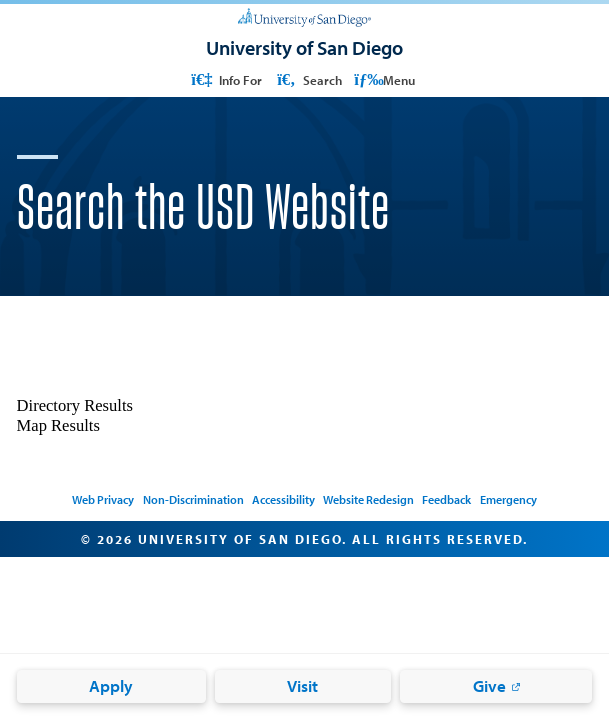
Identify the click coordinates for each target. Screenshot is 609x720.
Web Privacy (103, 499)
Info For (225, 79)
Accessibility (283, 499)
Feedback (446, 499)
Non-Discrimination (193, 499)
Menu (384, 79)
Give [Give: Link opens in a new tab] (489, 685)
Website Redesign (368, 499)
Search (308, 79)
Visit (302, 685)
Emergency (508, 499)
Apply (111, 685)
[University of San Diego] (304, 16)
